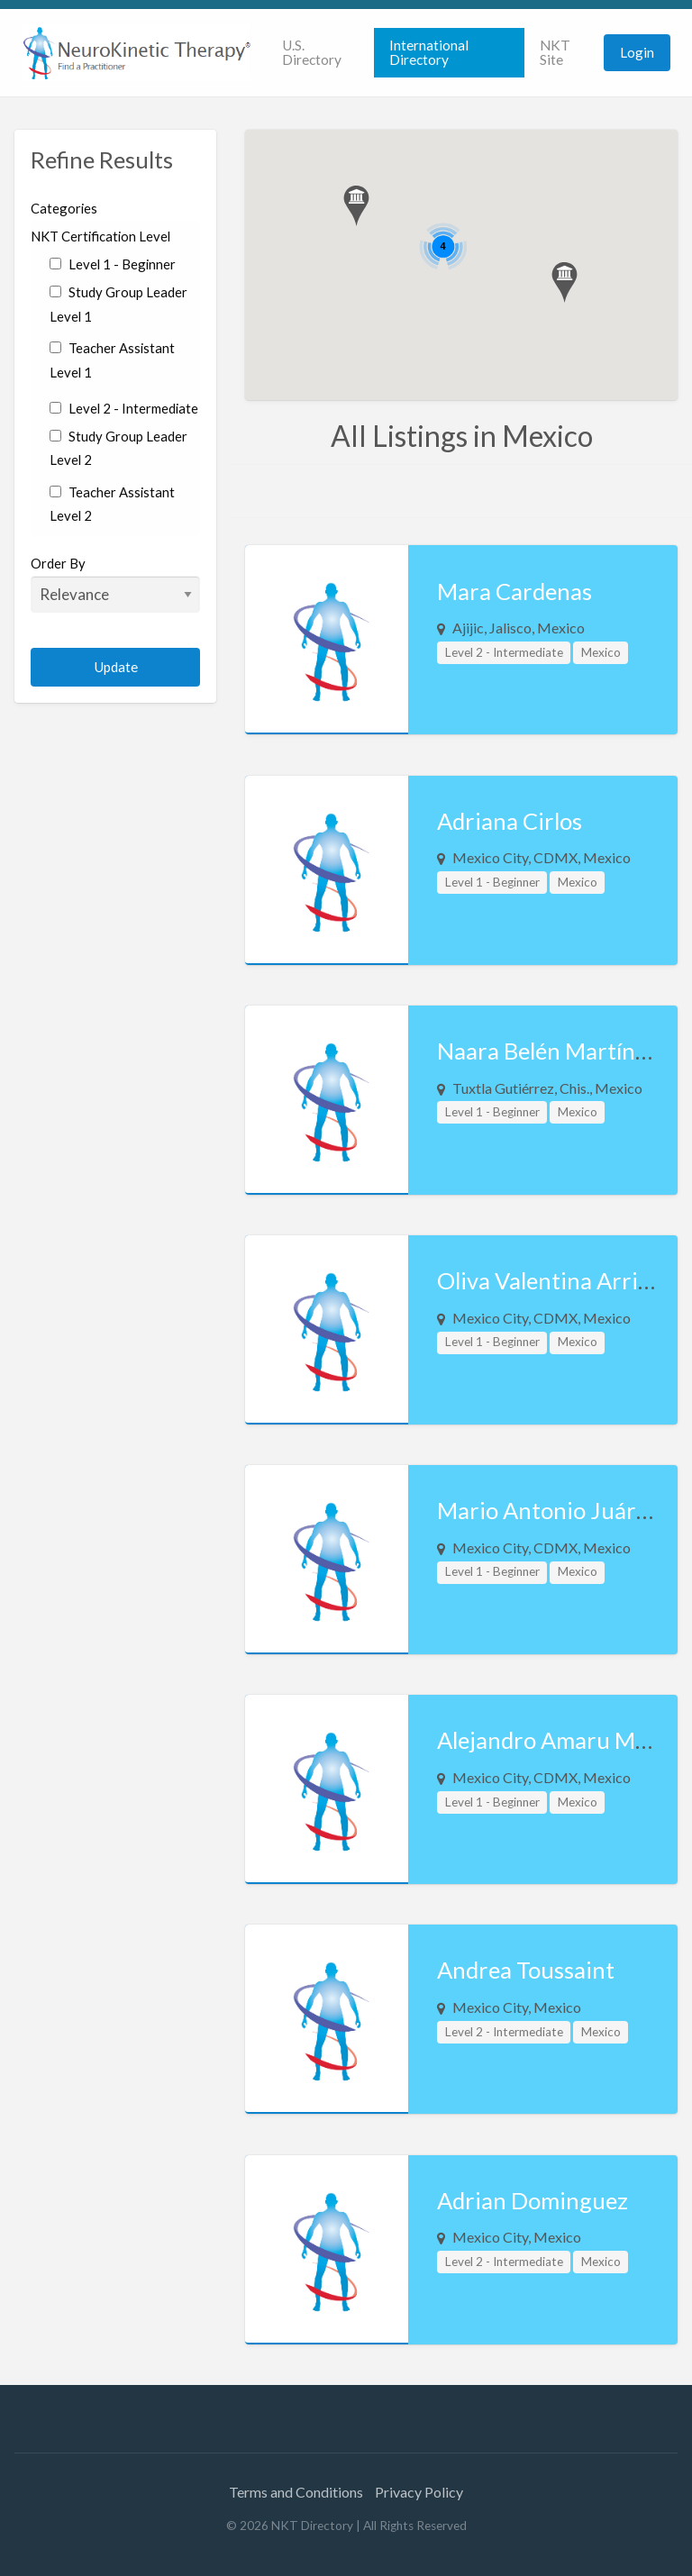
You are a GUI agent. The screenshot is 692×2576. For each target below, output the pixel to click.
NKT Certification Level (100, 236)
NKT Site (555, 52)
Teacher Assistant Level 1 (112, 360)
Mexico (601, 652)
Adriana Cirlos (509, 820)
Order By (115, 584)
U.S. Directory (311, 52)
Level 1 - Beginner (112, 264)
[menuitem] (320, 52)
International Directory (429, 52)
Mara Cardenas (514, 591)
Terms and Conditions (296, 2491)
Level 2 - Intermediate (123, 408)
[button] (356, 206)
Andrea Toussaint (526, 1969)
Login (637, 52)
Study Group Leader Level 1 (118, 304)
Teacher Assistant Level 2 (112, 504)
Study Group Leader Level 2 (118, 448)
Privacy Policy (419, 2491)
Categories (64, 208)
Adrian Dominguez (532, 2200)
